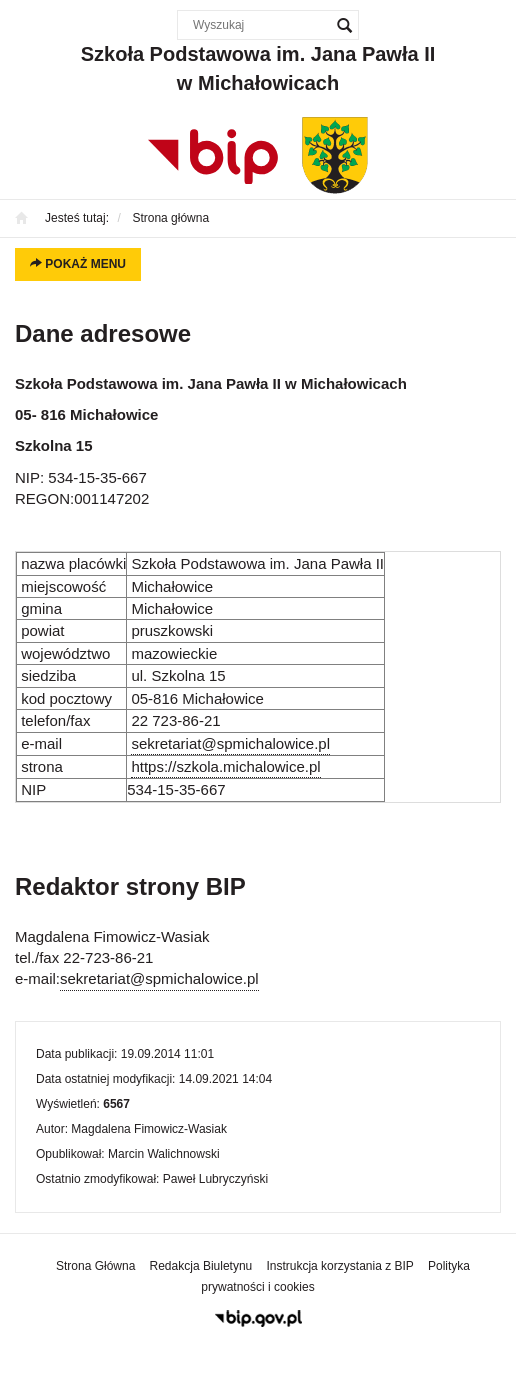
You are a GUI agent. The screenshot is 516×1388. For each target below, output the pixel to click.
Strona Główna (95, 1266)
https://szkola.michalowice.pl (225, 766)
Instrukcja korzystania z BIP (339, 1266)
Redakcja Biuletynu (201, 1266)
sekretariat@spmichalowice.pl (230, 743)
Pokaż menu (78, 264)
